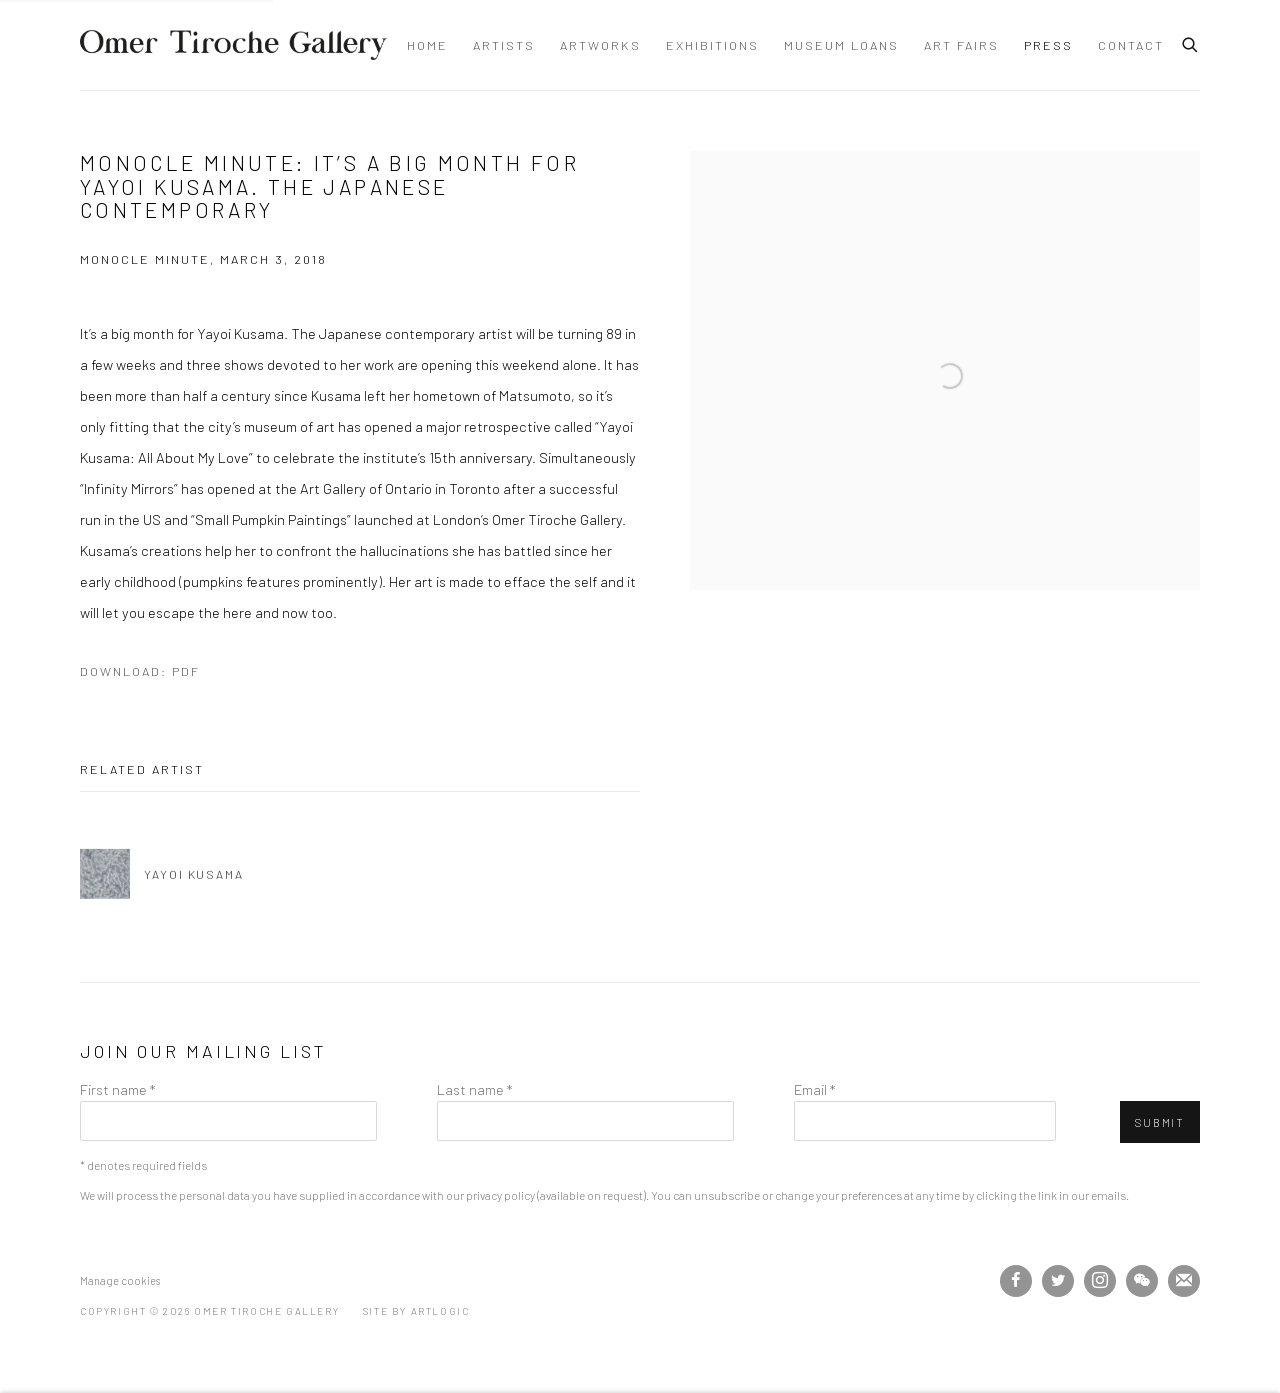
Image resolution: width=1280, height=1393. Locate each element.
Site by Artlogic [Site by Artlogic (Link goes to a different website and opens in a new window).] (416, 1311)
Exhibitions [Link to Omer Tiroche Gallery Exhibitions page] (712, 45)
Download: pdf (140, 671)
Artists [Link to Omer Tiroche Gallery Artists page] (504, 45)
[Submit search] (1191, 42)
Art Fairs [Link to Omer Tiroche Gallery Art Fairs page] (961, 45)
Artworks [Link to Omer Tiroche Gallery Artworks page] (600, 45)
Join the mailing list (1184, 1281)
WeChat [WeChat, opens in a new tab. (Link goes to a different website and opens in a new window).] (1142, 1281)
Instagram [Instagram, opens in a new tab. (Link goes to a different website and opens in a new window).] (1100, 1281)
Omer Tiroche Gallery (233, 45)
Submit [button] (1160, 1122)
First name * (117, 1089)
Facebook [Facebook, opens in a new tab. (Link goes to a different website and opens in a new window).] (1016, 1281)
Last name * (474, 1089)
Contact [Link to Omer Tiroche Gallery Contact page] (1131, 45)
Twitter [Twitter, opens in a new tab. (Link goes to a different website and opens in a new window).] (1058, 1281)
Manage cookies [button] (120, 1280)
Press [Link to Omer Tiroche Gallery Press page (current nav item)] (1048, 45)
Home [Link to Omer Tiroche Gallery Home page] (427, 45)
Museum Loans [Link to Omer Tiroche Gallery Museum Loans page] (841, 45)
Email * (814, 1089)
